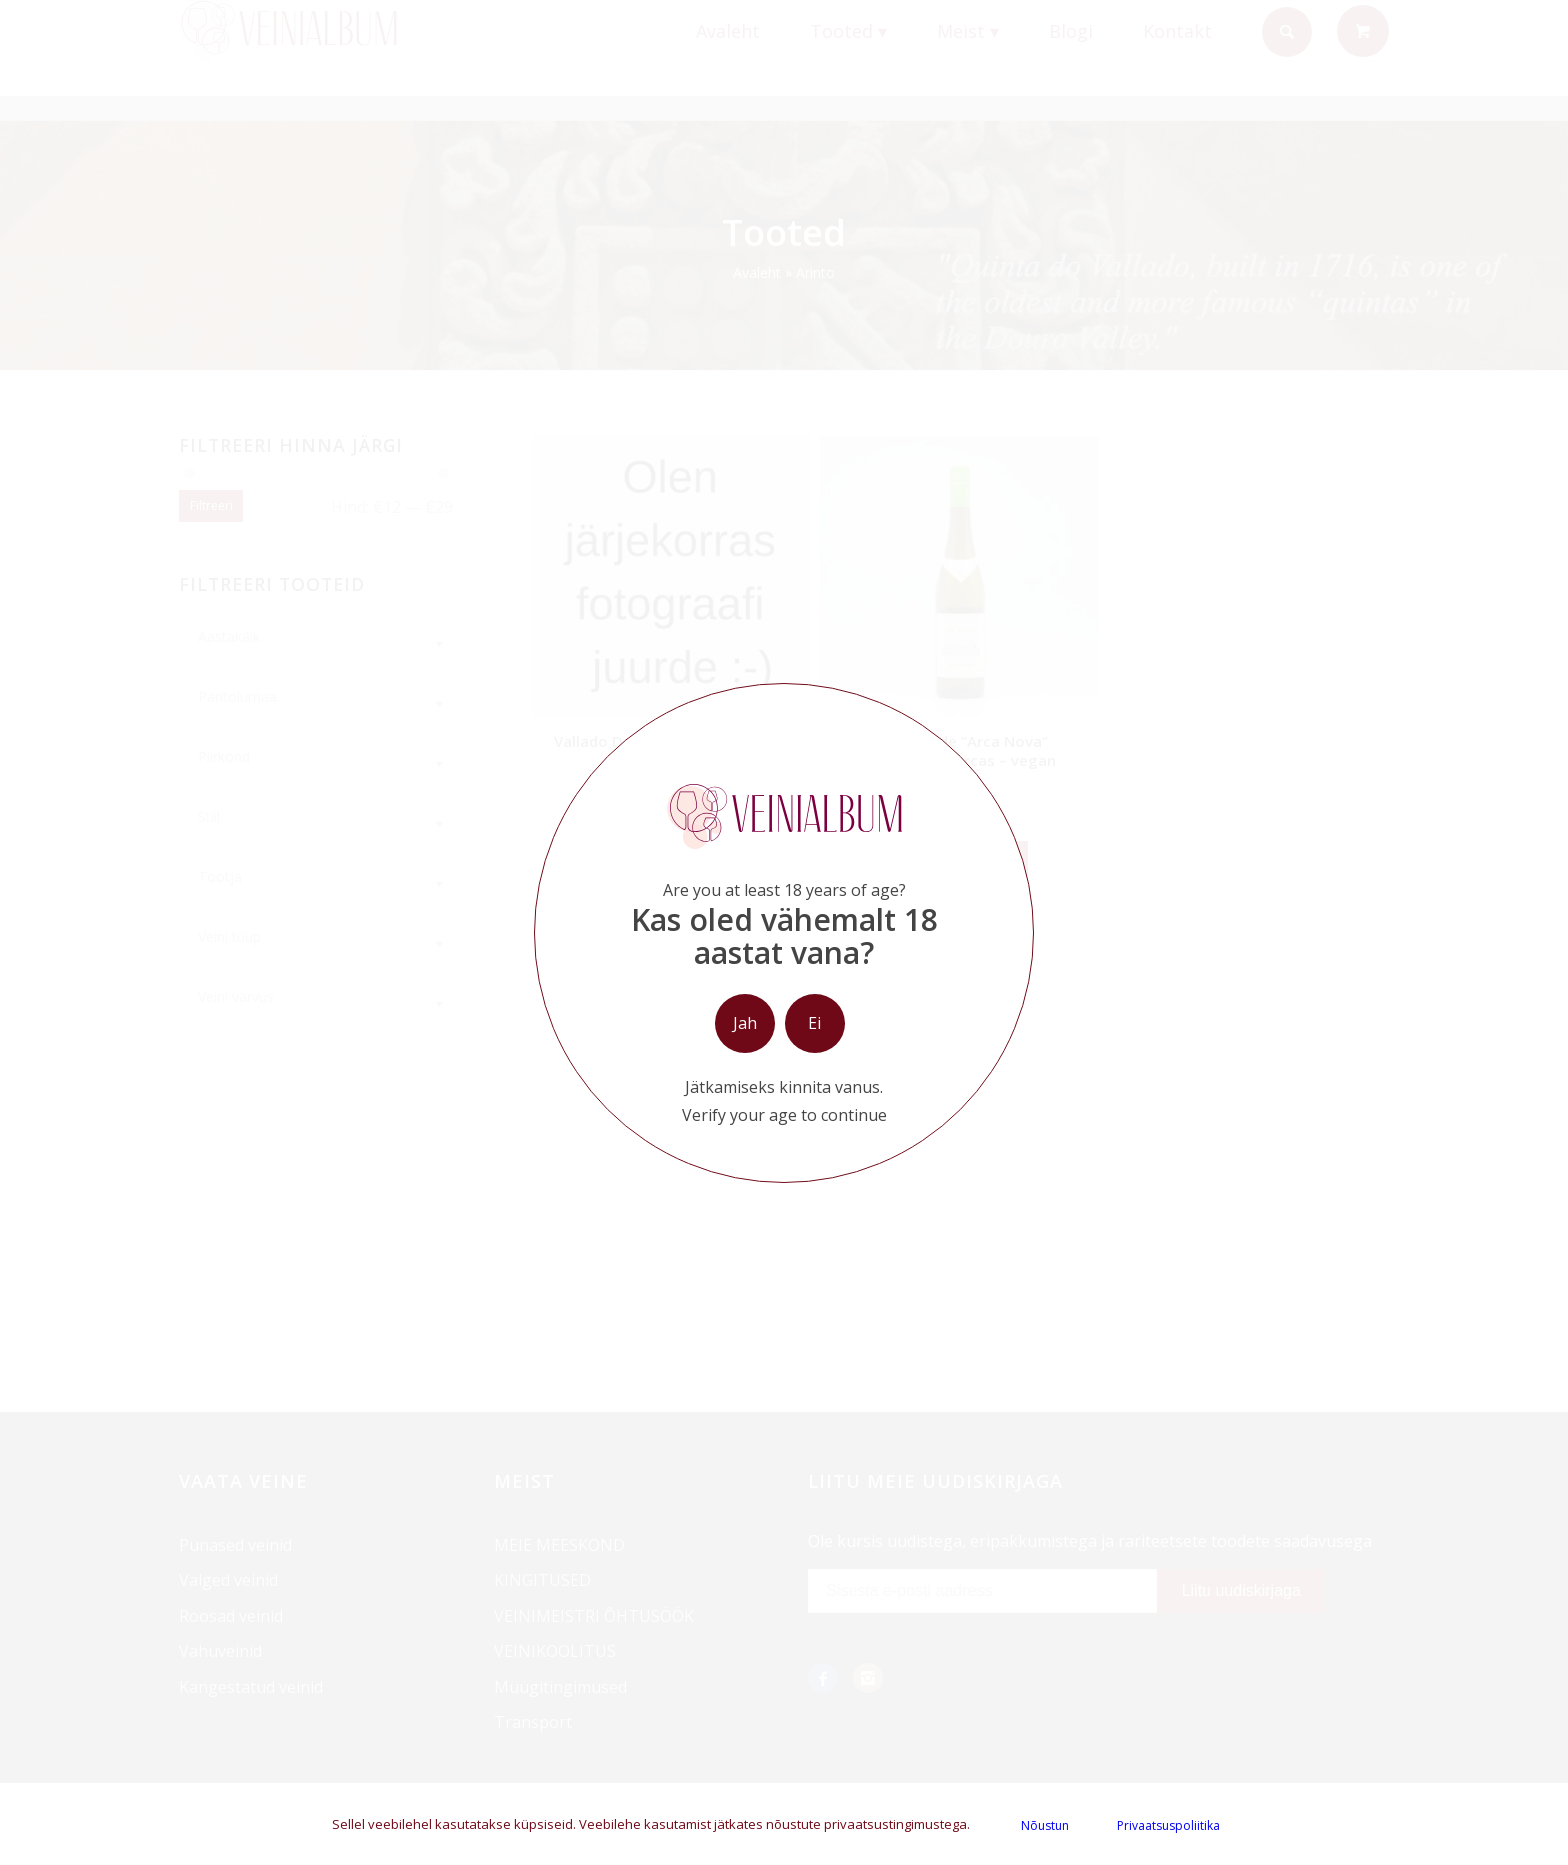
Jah (745, 1023)
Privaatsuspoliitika (1168, 1825)
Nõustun (1045, 1825)
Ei (814, 1023)
